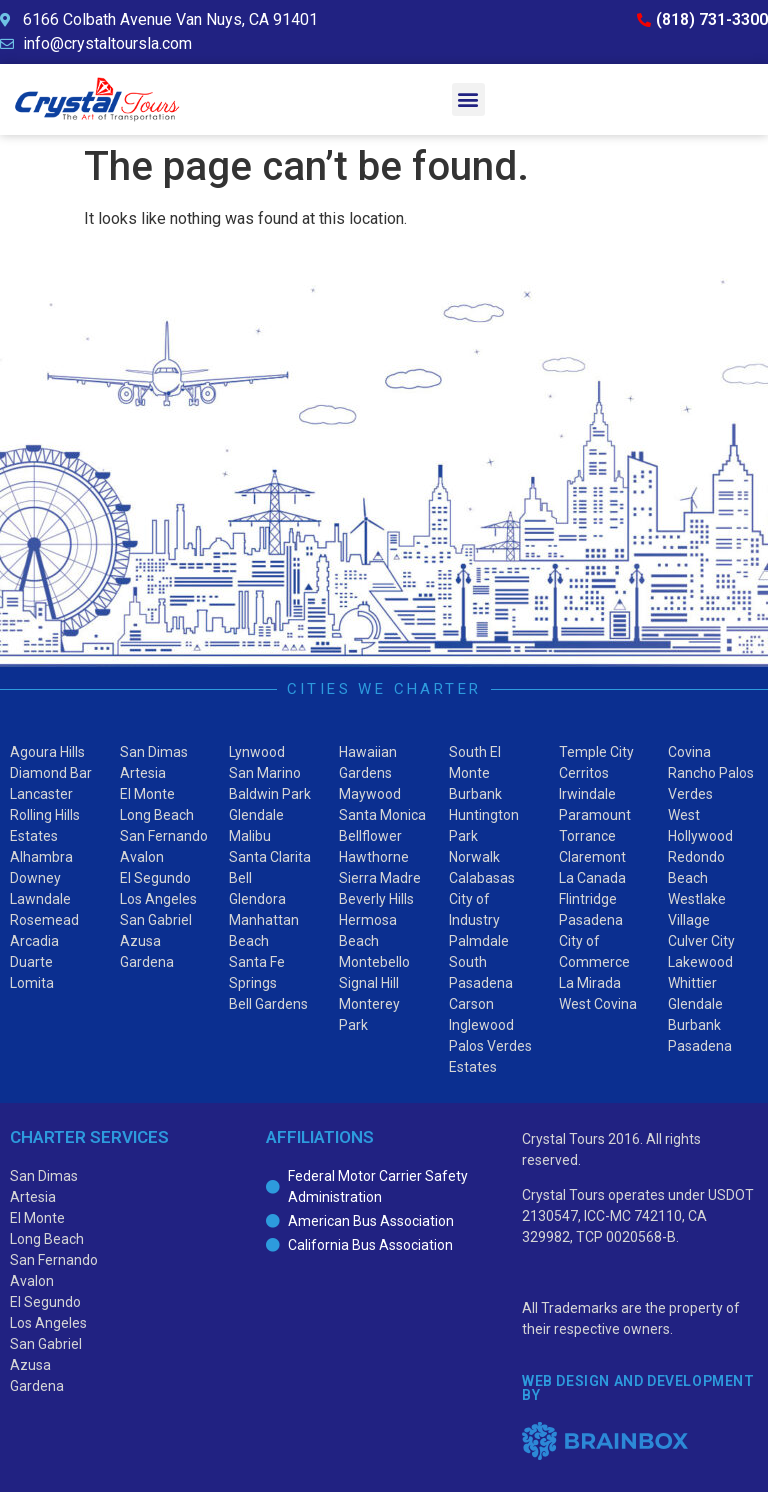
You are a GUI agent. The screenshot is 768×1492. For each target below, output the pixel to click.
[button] (468, 99)
